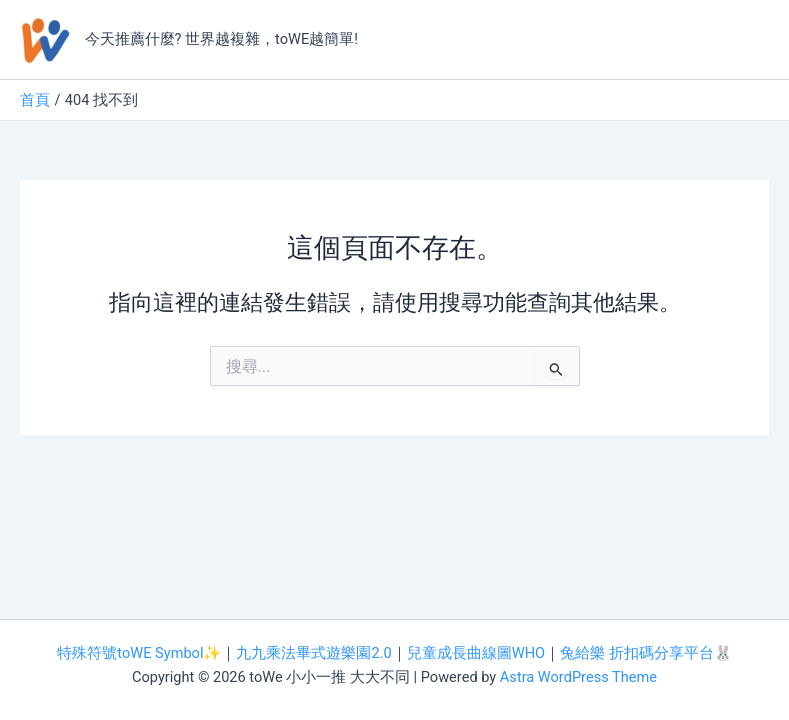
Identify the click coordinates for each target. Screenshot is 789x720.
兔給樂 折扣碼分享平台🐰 (646, 653)
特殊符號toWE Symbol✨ (139, 653)
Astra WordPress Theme (578, 677)
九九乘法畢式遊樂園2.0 (313, 653)
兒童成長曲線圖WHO (476, 653)
